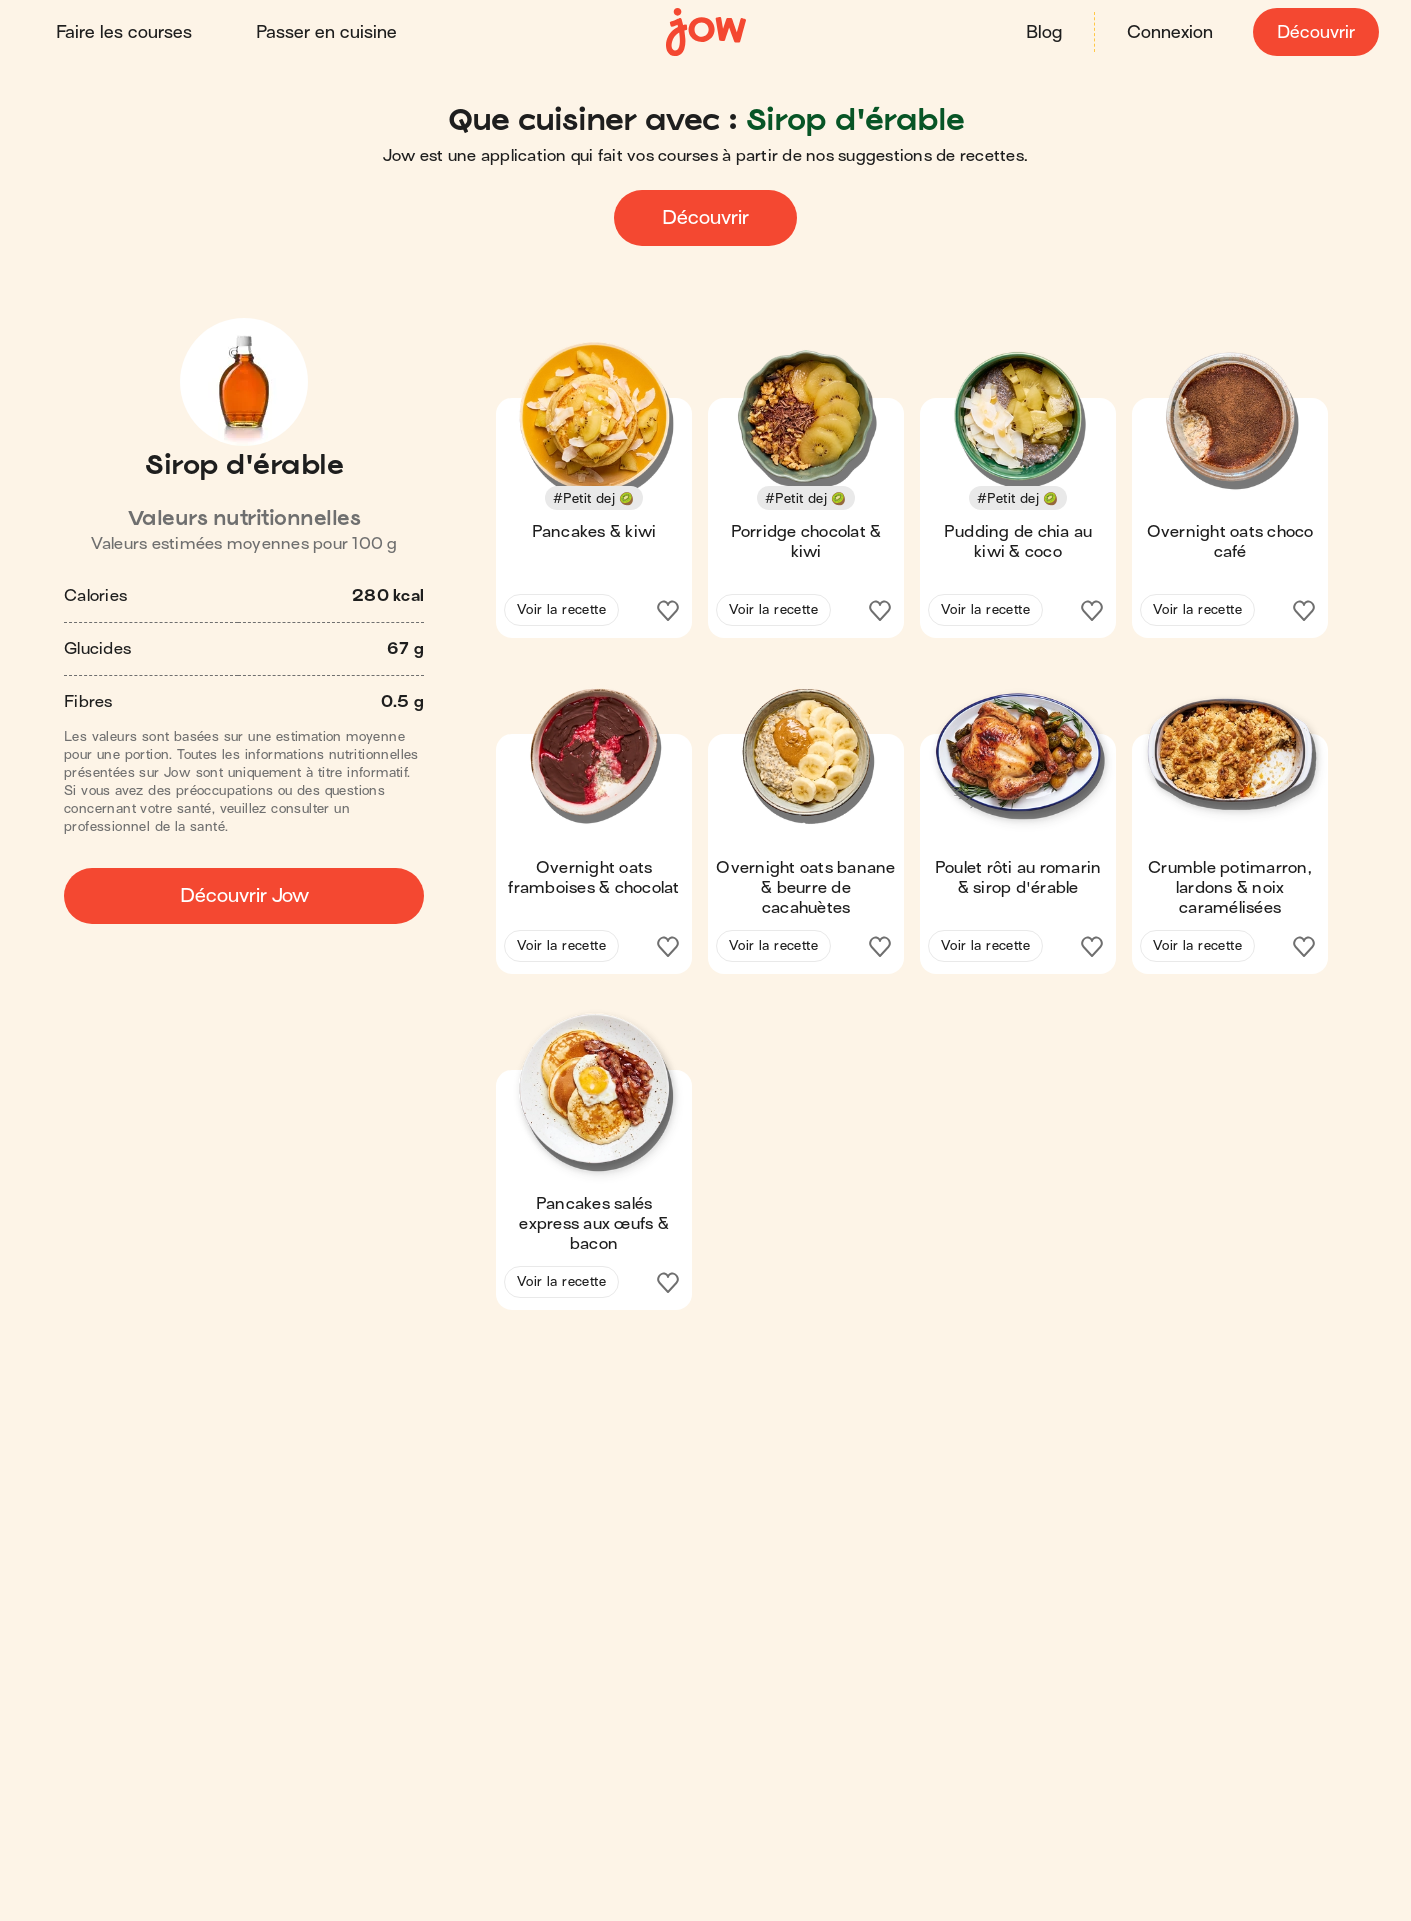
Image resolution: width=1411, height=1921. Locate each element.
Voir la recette (561, 609)
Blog (1044, 32)
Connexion (1170, 32)
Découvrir (1316, 32)
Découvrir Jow (244, 895)
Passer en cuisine (326, 32)
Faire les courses (124, 32)
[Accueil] (706, 32)
